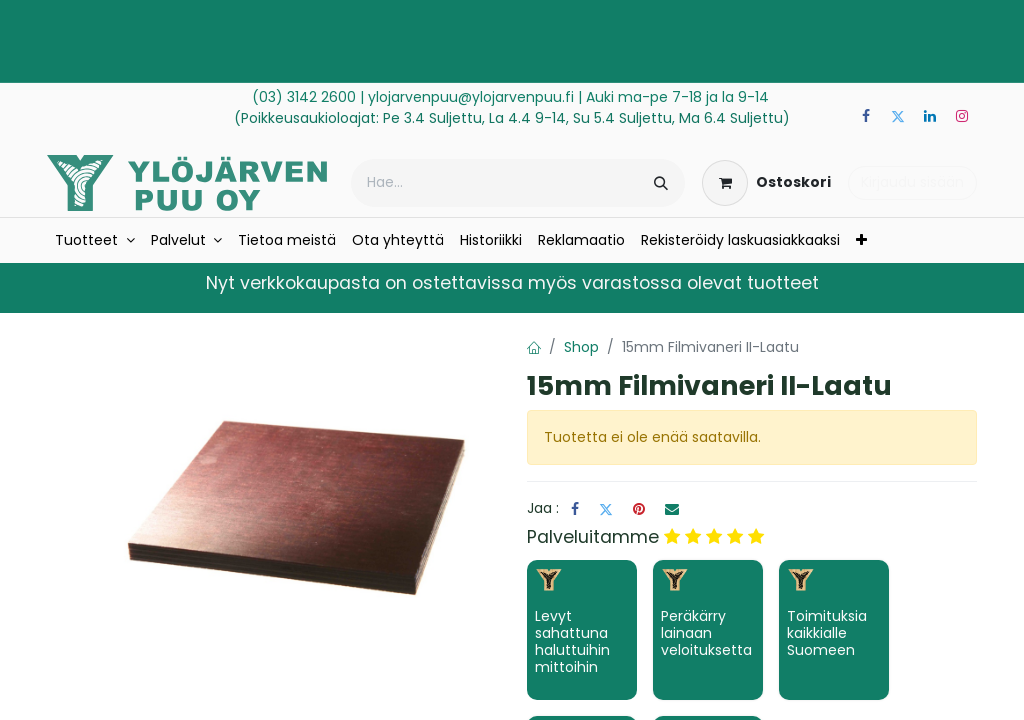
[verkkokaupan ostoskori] (766, 183)
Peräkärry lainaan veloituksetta (706, 633)
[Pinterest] (639, 509)
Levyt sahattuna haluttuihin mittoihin (572, 641)
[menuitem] (95, 240)
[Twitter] (898, 116)
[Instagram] (962, 116)
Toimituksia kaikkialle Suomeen (827, 633)
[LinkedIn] (930, 116)
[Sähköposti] (672, 509)
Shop (581, 347)
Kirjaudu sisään (912, 182)
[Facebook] (866, 116)
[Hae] (661, 183)
